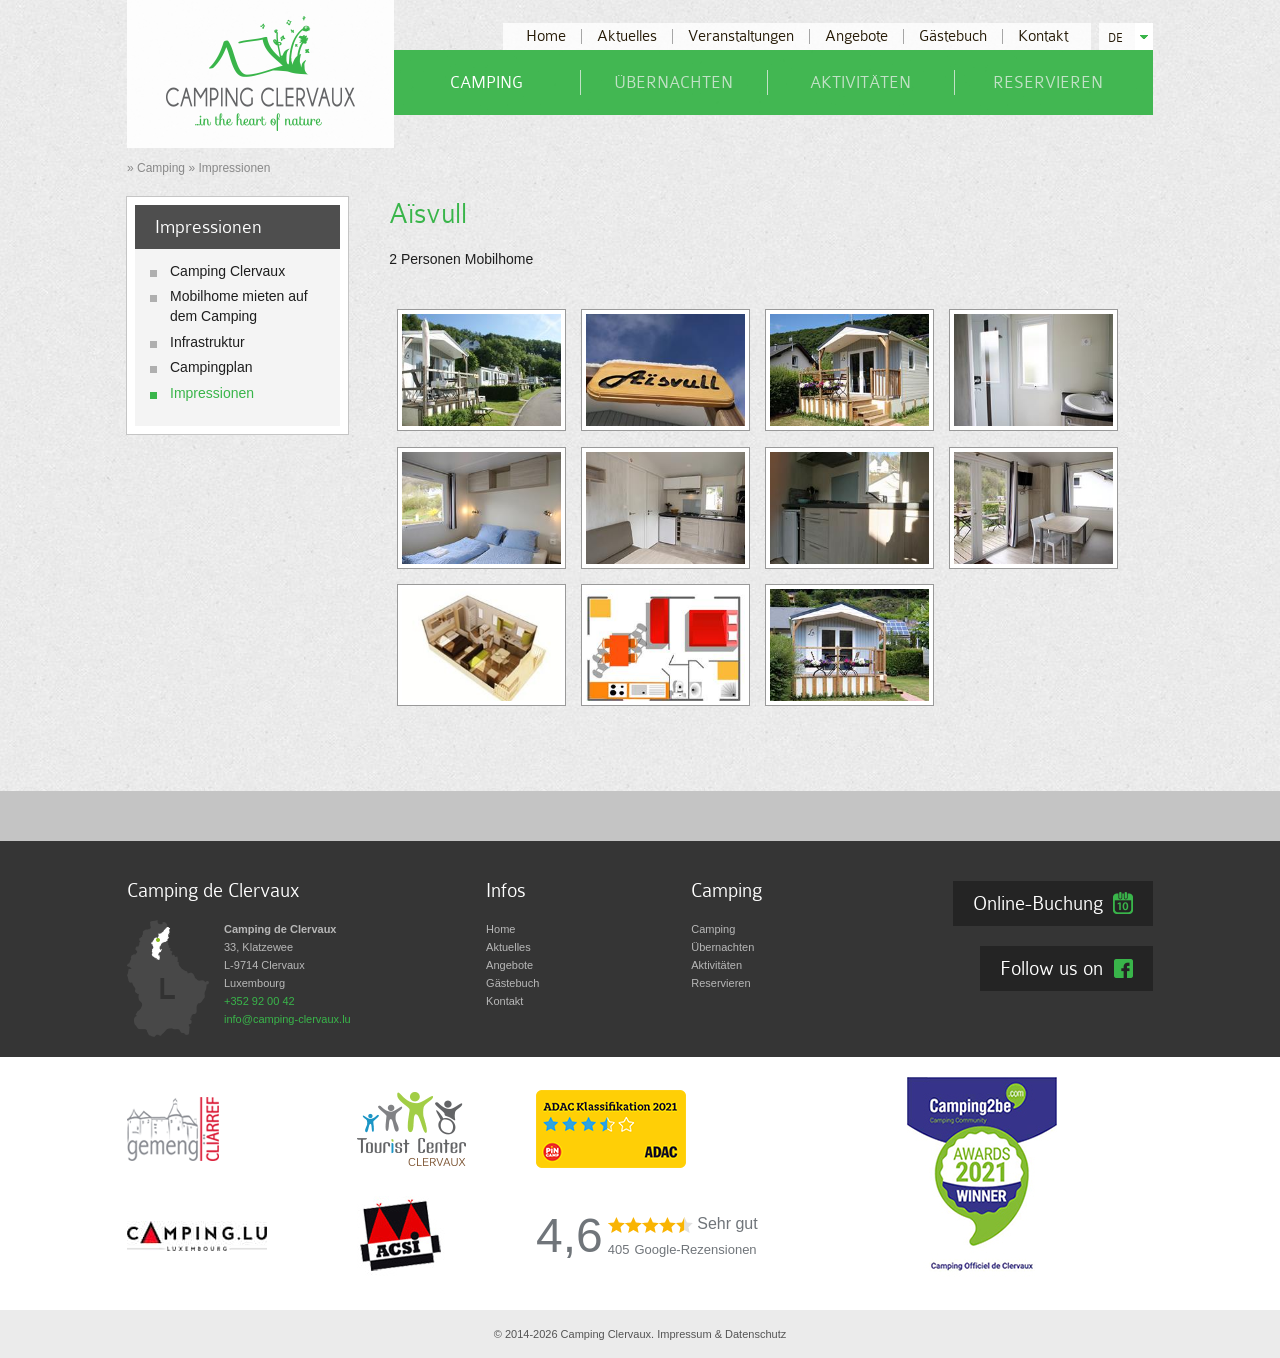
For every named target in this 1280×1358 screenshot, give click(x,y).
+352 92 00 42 (259, 1001)
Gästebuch (953, 36)
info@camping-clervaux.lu (287, 1019)
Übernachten (673, 82)
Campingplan (211, 367)
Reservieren (1048, 82)
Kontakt (1043, 36)
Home (546, 36)
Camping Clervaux (227, 271)
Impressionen (212, 393)
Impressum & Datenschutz (721, 1334)
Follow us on (1051, 968)
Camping (486, 82)
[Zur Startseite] (260, 73)
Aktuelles (627, 36)
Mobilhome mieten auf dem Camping (239, 306)
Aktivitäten (860, 82)
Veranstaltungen (741, 36)
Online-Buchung (1038, 903)
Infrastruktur (207, 342)
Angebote (856, 36)
